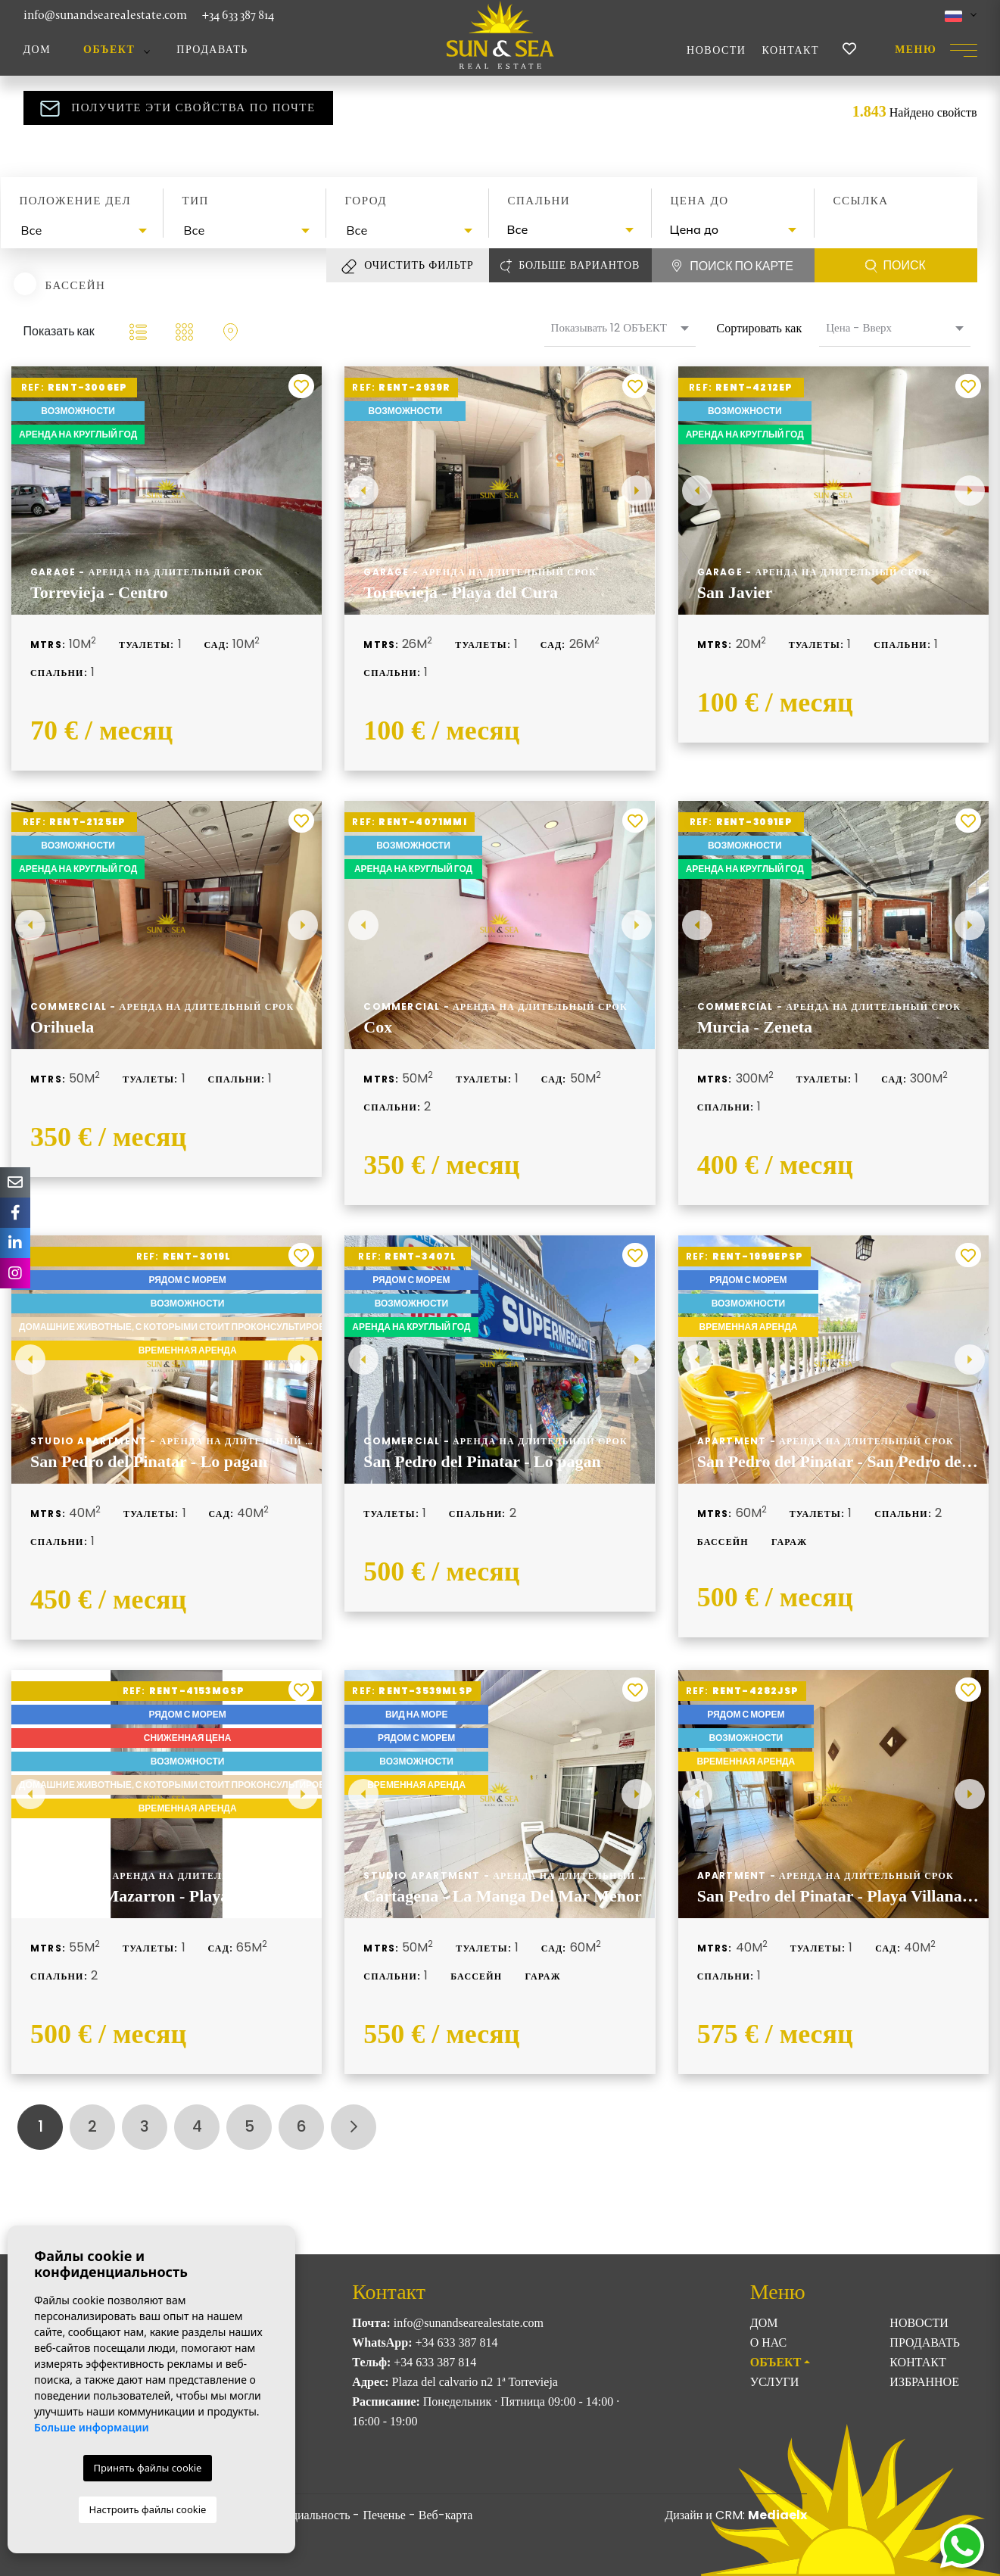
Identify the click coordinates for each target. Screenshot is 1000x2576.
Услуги (774, 2381)
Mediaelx (777, 2515)
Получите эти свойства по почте (177, 108)
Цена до (700, 200)
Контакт (790, 50)
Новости (716, 50)
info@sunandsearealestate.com (105, 15)
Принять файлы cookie (148, 2468)
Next (637, 490)
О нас (768, 2342)
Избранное (924, 2381)
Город (366, 200)
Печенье (384, 2515)
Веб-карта (446, 2515)
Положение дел (76, 200)
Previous (363, 490)
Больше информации (91, 2427)
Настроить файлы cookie (148, 2509)
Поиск (895, 265)
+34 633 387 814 (238, 15)
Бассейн (75, 284)
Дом (37, 49)
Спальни (539, 200)
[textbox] (86, 230)
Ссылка (861, 200)
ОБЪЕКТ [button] (109, 49)
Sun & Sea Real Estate (500, 35)
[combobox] (82, 230)
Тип (195, 200)
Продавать (212, 49)
